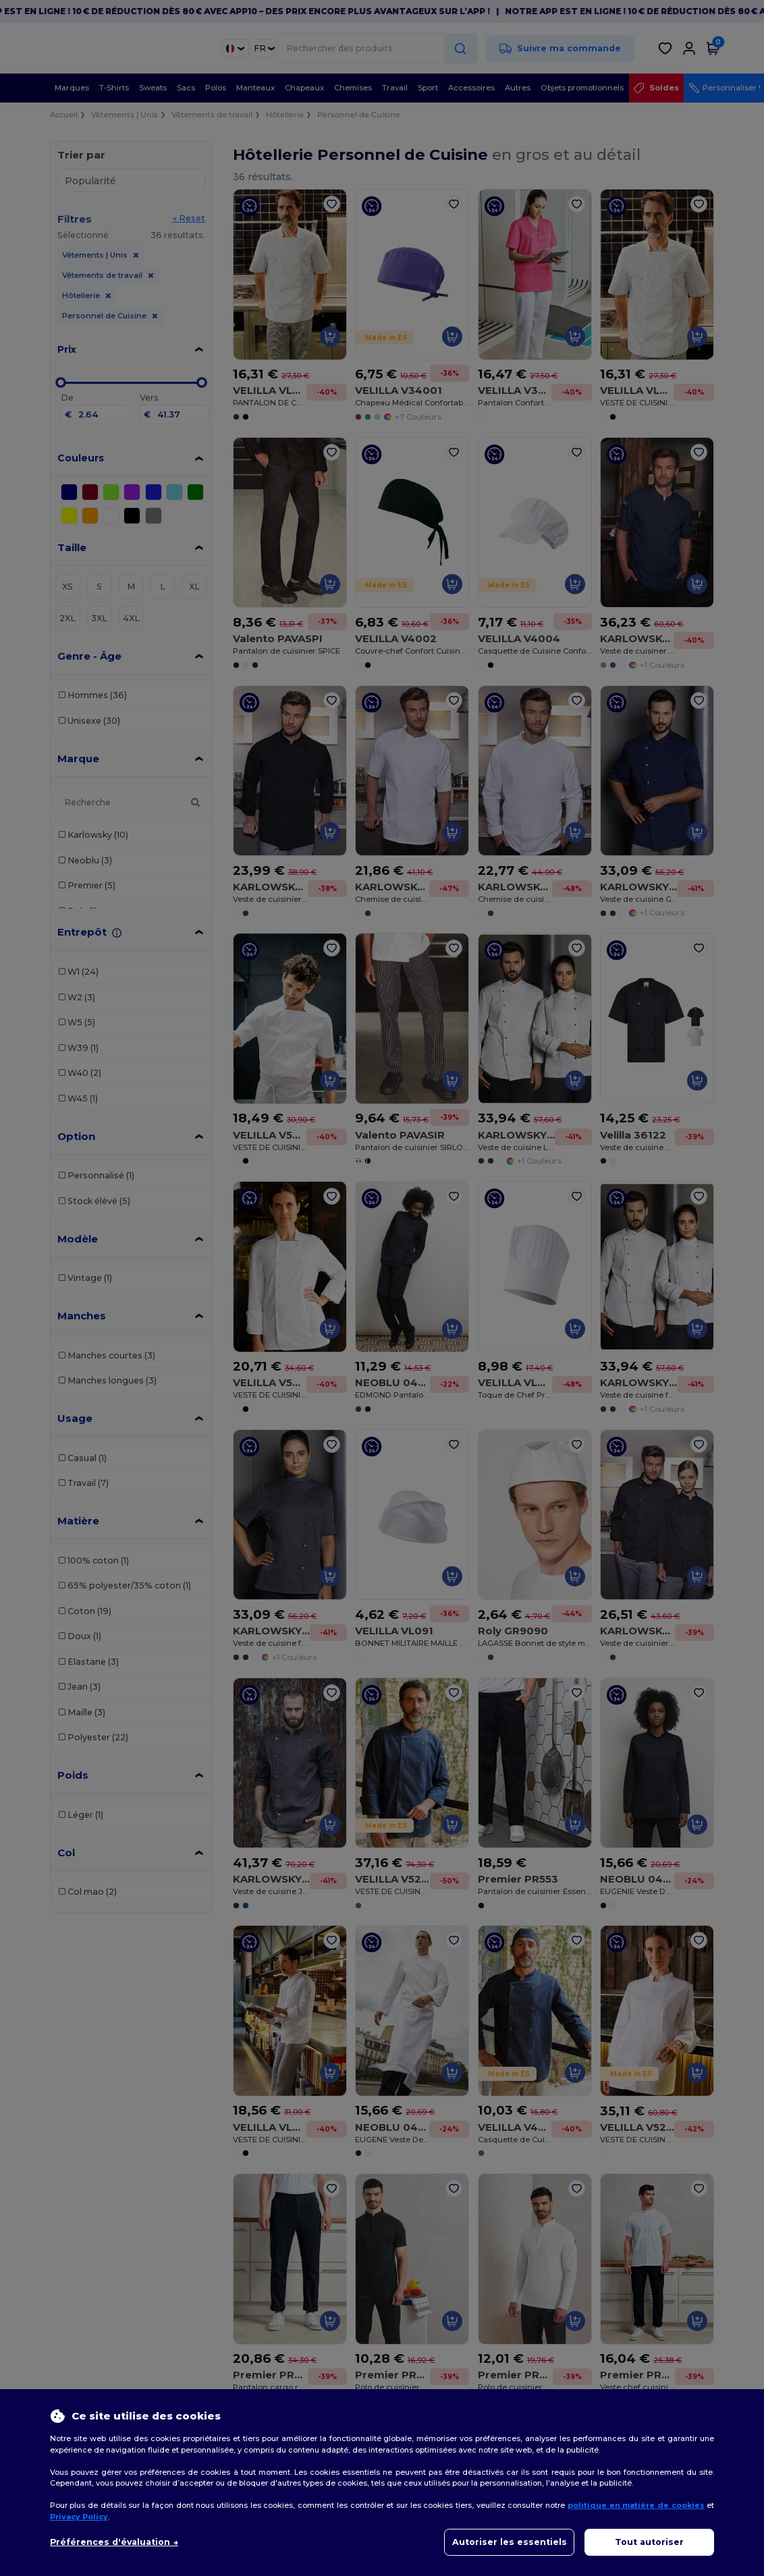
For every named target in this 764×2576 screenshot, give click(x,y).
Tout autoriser (649, 2542)
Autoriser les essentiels (509, 2542)
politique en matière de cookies (636, 2505)
